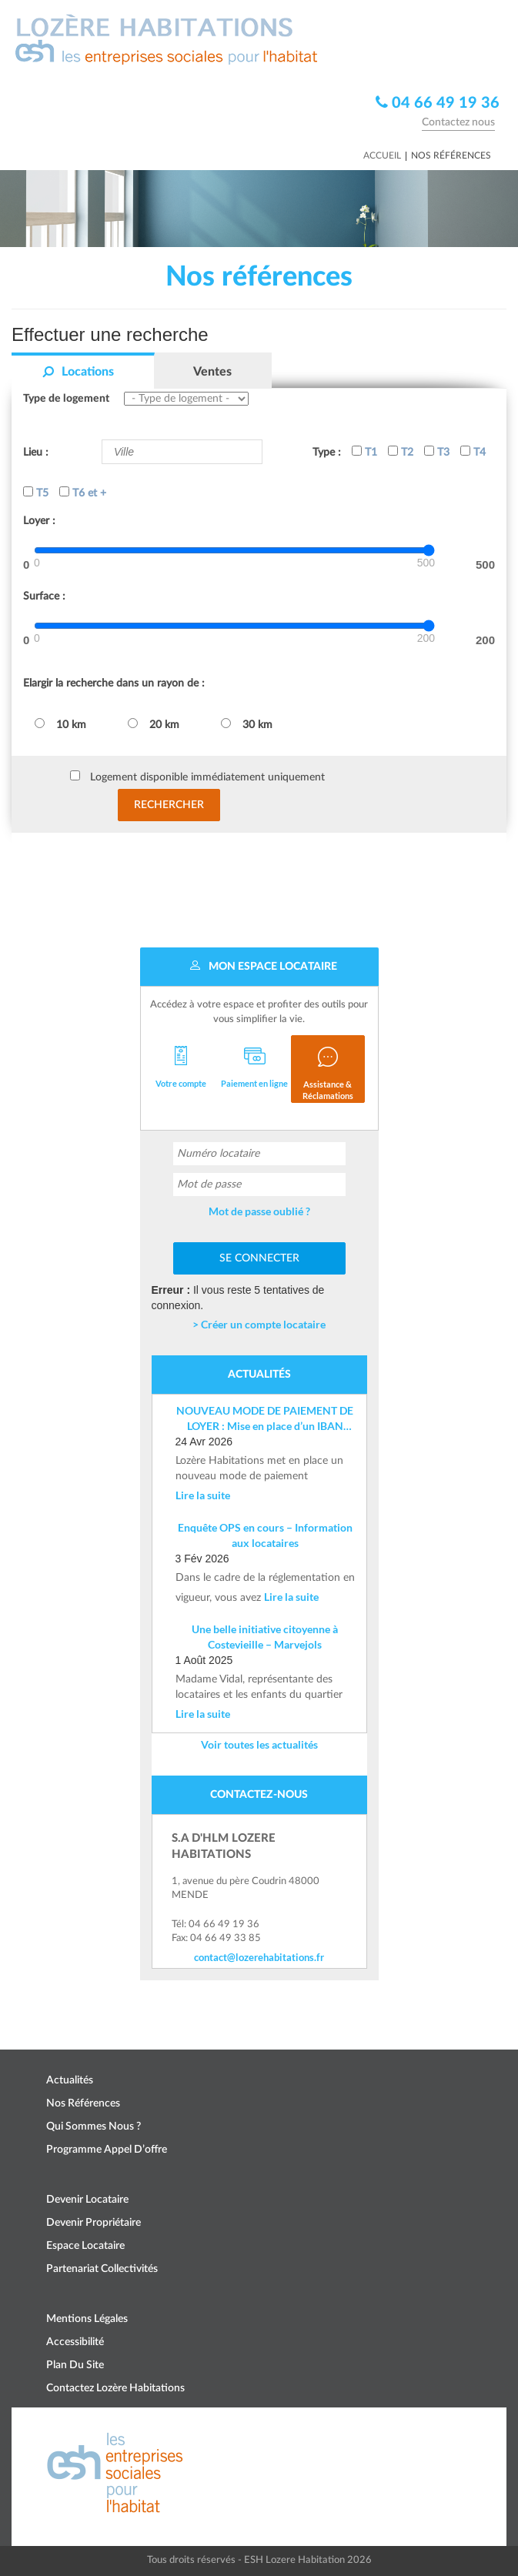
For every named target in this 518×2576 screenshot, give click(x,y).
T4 (473, 452)
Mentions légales (87, 2319)
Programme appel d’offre (106, 2149)
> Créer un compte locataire (259, 1324)
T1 (364, 452)
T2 (400, 452)
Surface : (44, 596)
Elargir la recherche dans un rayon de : (114, 683)
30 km (246, 724)
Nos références (83, 2103)
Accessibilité (75, 2342)
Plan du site (75, 2365)
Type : (326, 452)
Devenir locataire (87, 2199)
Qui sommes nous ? (93, 2126)
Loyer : (39, 521)
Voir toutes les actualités (259, 1744)
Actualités (69, 2080)
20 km (153, 724)
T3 (436, 452)
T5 (35, 492)
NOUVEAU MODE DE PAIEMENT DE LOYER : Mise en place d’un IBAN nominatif (264, 1419)
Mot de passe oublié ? (259, 1211)
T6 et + (82, 492)
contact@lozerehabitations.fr (259, 1957)
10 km (60, 724)
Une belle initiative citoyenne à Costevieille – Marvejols (265, 1636)
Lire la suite (202, 1495)
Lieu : (35, 452)
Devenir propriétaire (93, 2222)
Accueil (382, 155)
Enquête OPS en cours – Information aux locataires (265, 1535)
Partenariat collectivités (102, 2269)
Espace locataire (85, 2245)
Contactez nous (458, 122)
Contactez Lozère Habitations (115, 2388)
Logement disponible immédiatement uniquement (207, 777)
